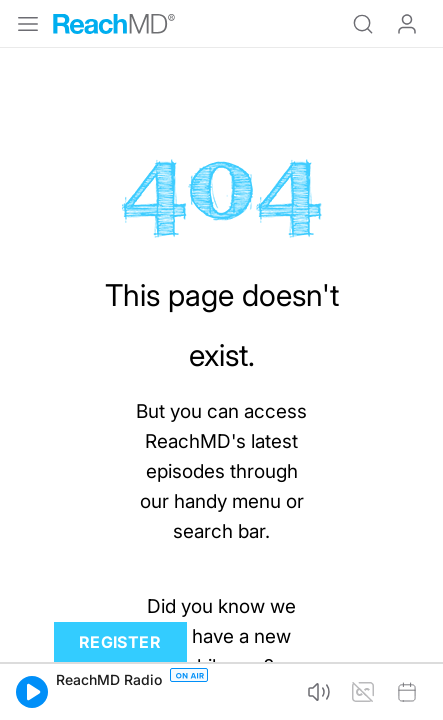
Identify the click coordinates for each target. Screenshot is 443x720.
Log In (407, 24)
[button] (32, 692)
